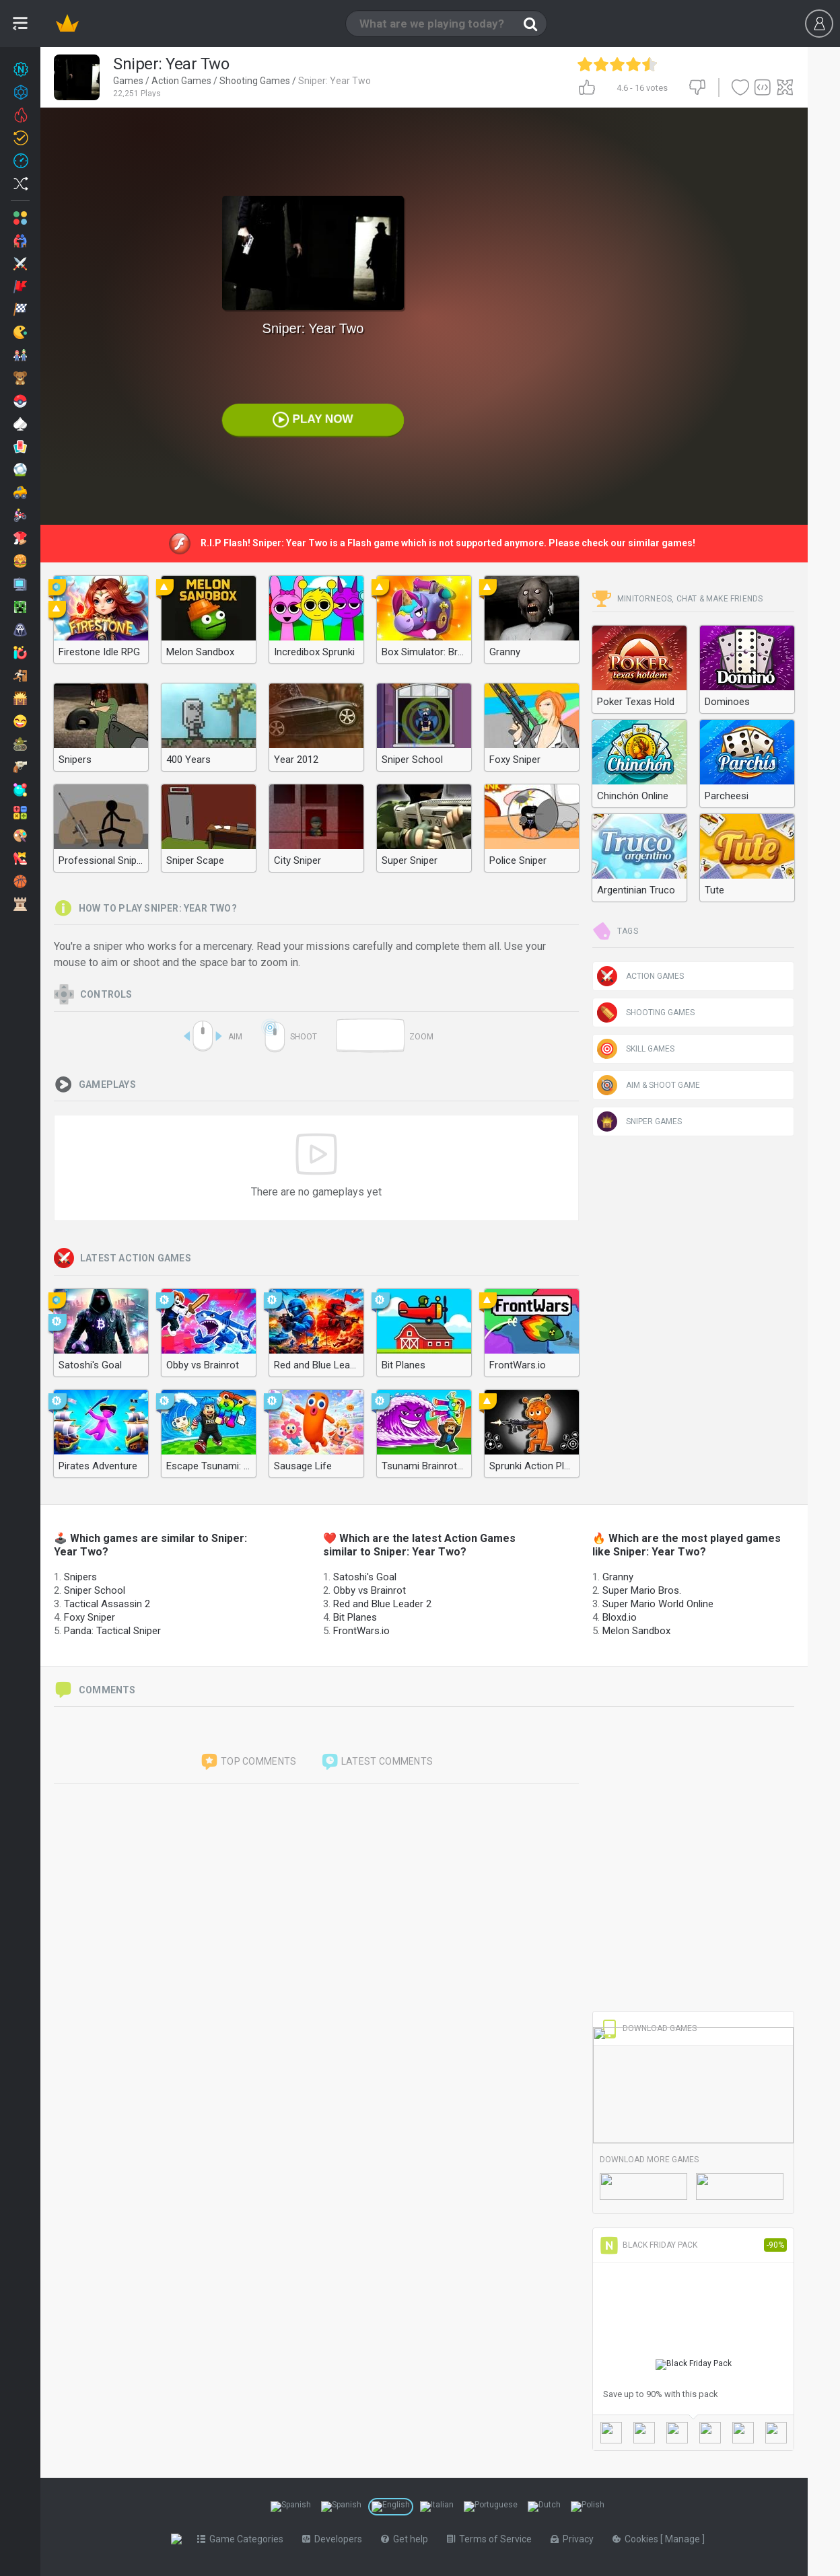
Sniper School (94, 1590)
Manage (686, 2539)
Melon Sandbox (636, 1631)
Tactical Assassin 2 (107, 1604)
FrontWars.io (361, 1631)
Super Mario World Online (657, 1604)
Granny (617, 1577)
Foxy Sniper (89, 1617)
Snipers (80, 1577)
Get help (407, 2539)
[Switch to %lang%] (290, 2506)
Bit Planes (355, 1617)
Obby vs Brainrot (369, 1590)
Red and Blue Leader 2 (382, 1604)
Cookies (639, 2539)
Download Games (648, 2028)
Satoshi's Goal (364, 1577)
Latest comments (376, 1762)
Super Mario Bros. (641, 1590)
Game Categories (243, 2539)
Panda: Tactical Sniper (112, 1631)
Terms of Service (492, 2539)
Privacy (574, 2539)
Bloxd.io (619, 1617)
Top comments (248, 1762)
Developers (335, 2539)
